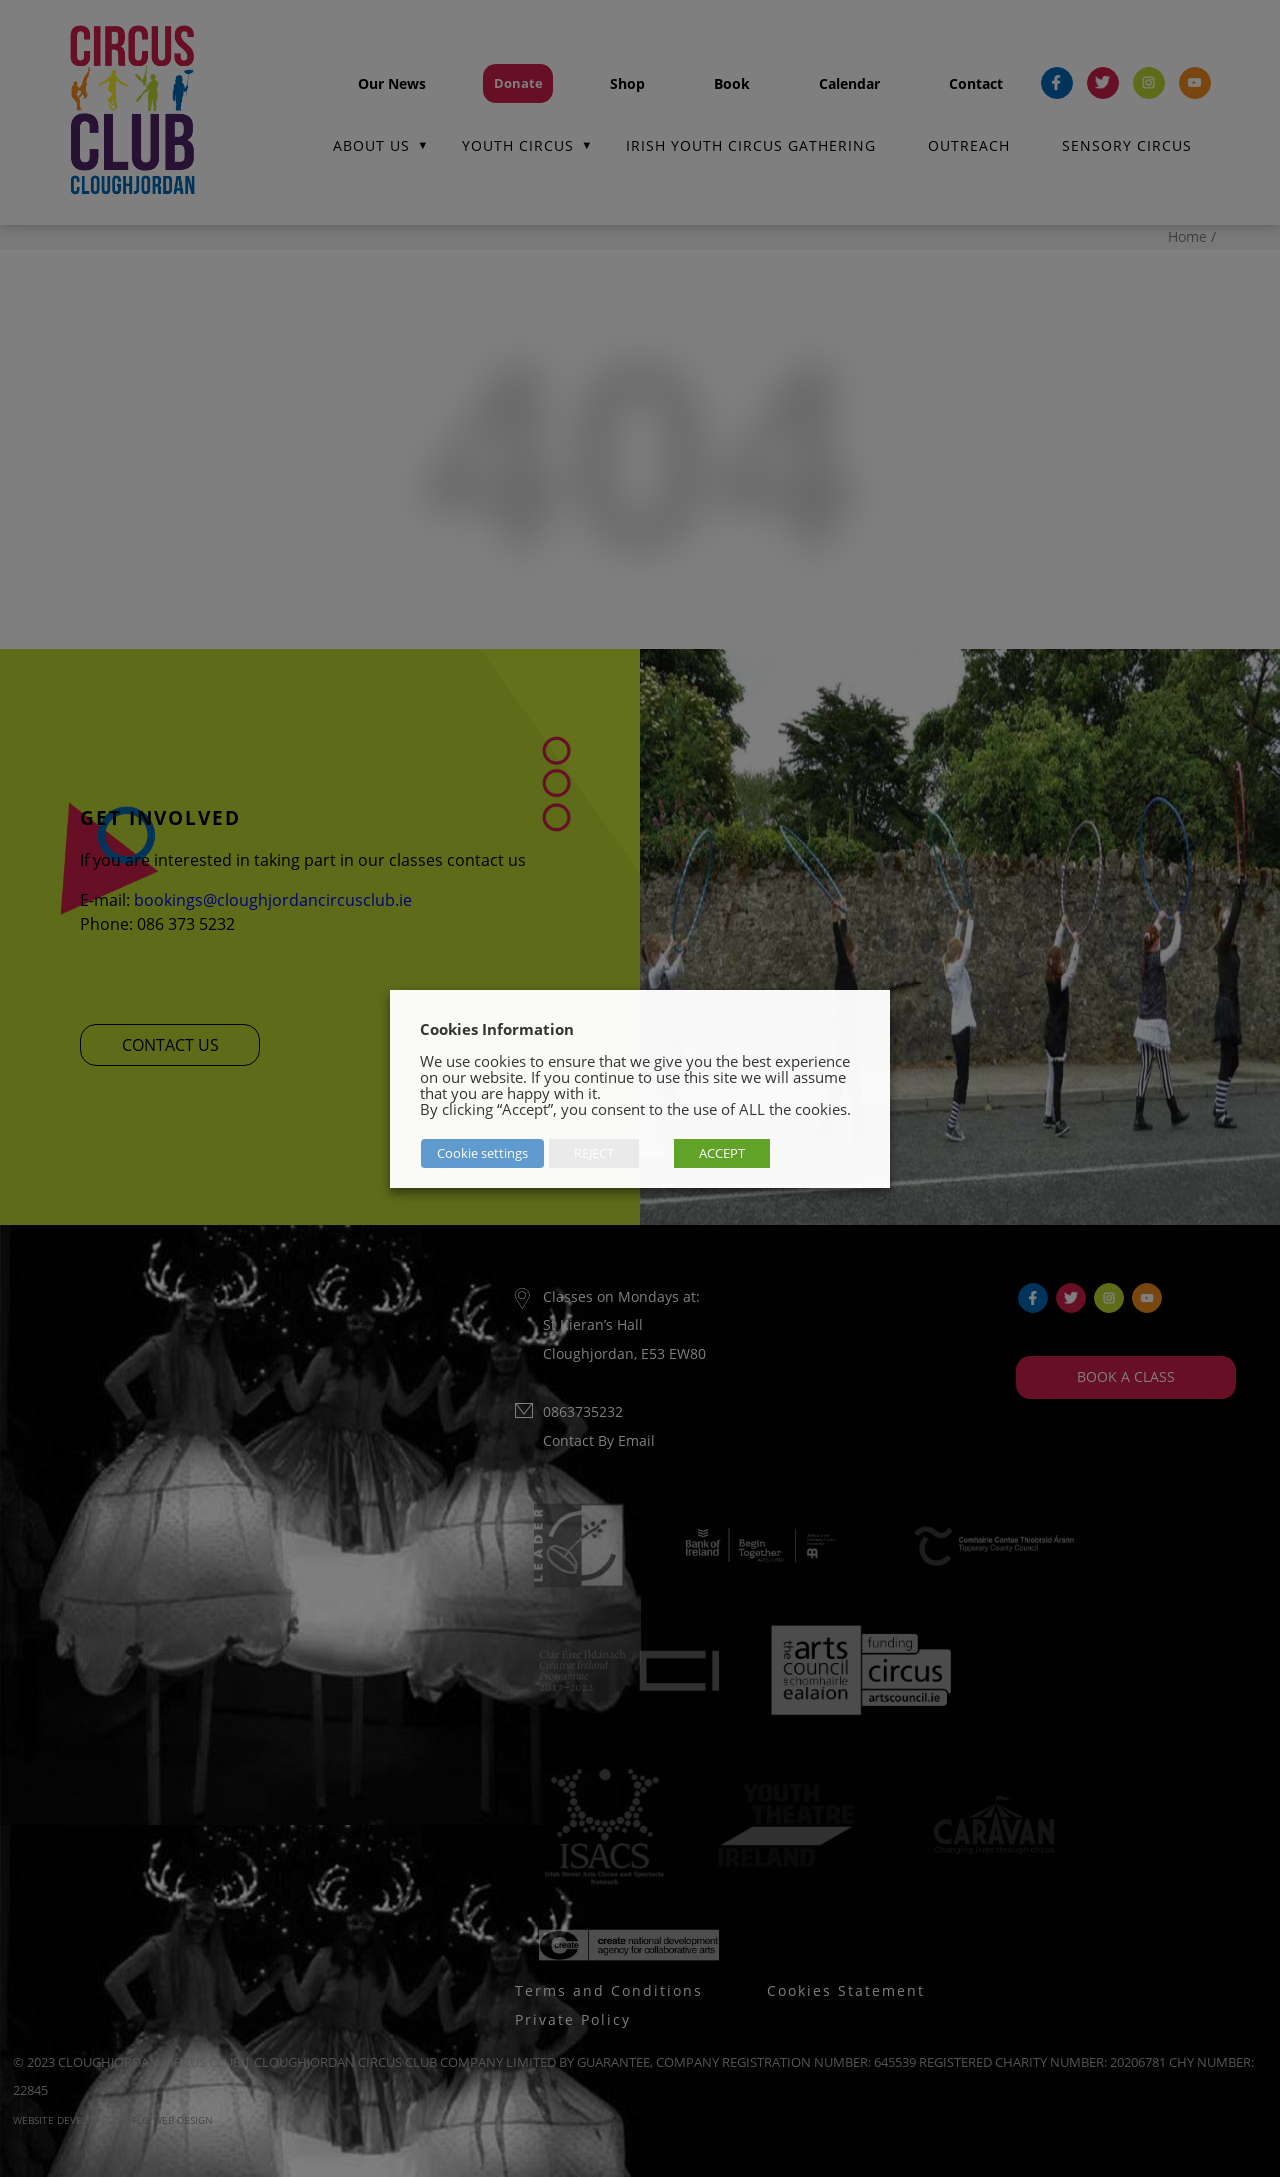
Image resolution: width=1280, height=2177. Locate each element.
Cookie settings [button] (481, 1153)
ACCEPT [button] (721, 1153)
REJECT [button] (593, 1153)
